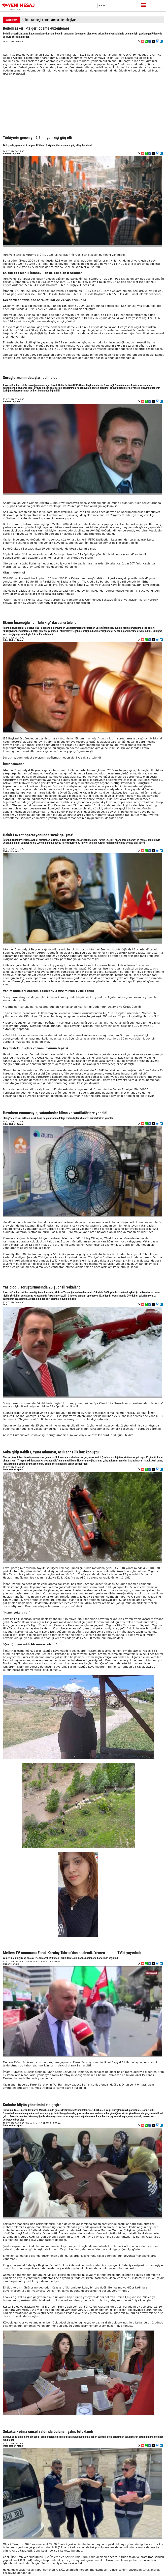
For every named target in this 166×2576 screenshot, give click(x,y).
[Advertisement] (83, 105)
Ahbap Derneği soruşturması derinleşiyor (49, 20)
